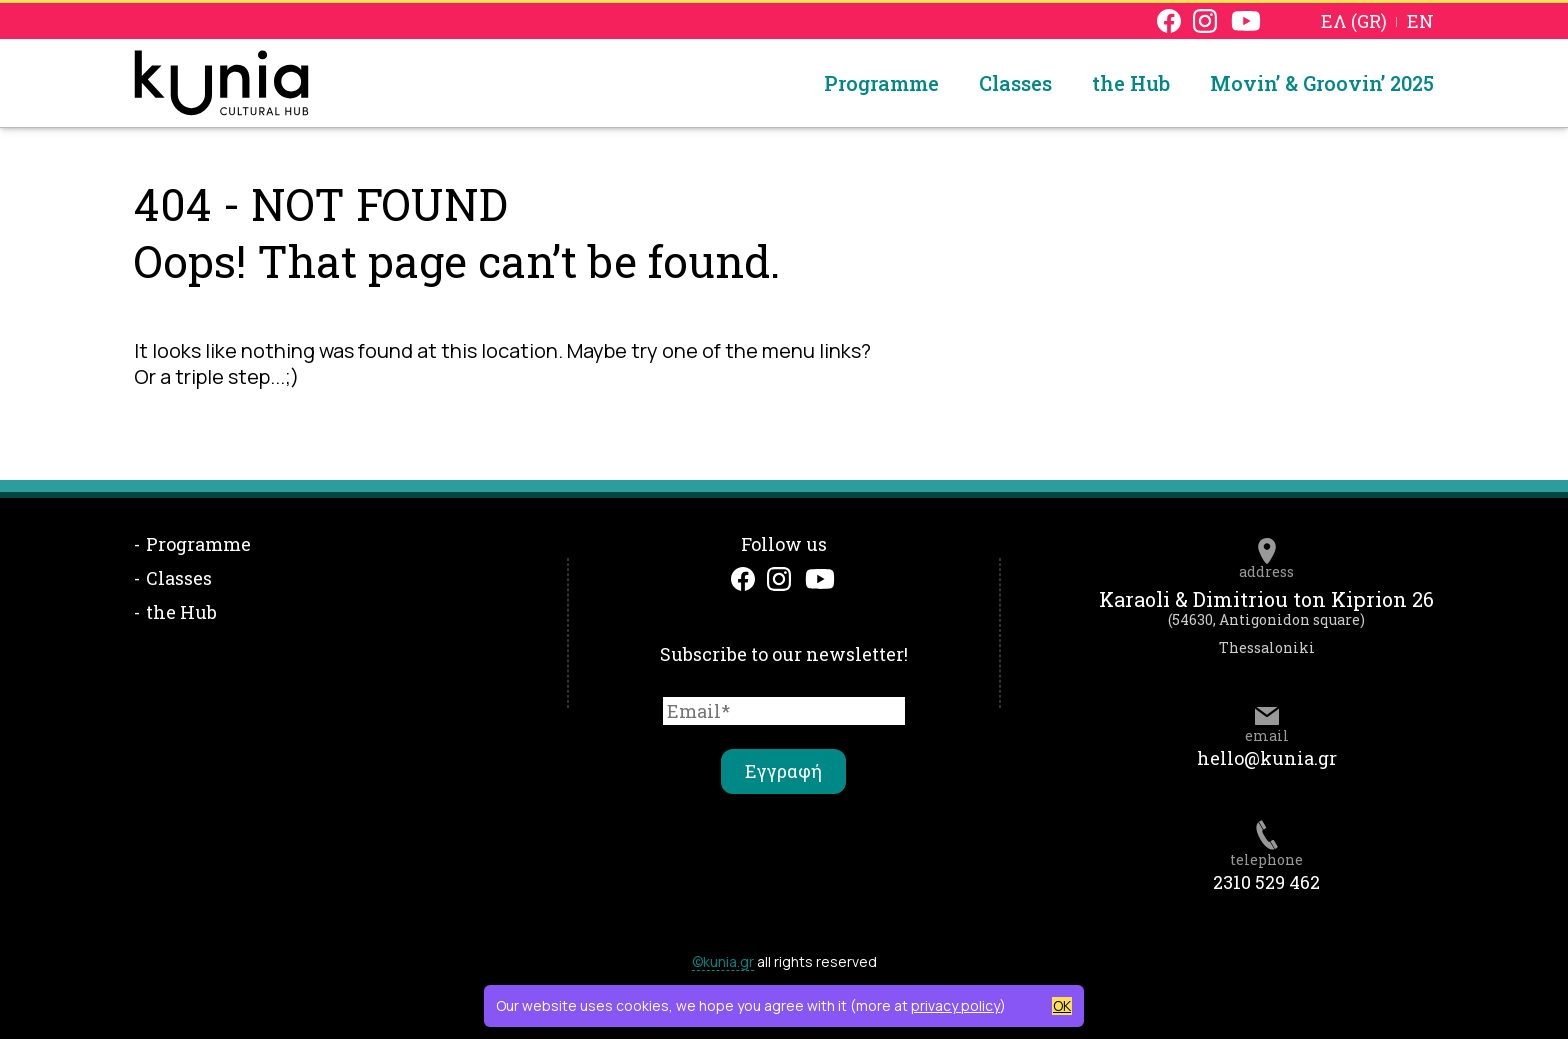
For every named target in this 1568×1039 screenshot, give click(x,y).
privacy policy (955, 1005)
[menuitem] (1354, 20)
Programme (881, 83)
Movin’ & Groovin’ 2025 (1322, 83)
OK (1062, 1006)
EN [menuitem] (1420, 22)
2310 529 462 (1266, 882)
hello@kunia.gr (1267, 758)
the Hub (1131, 83)
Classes (1015, 83)
